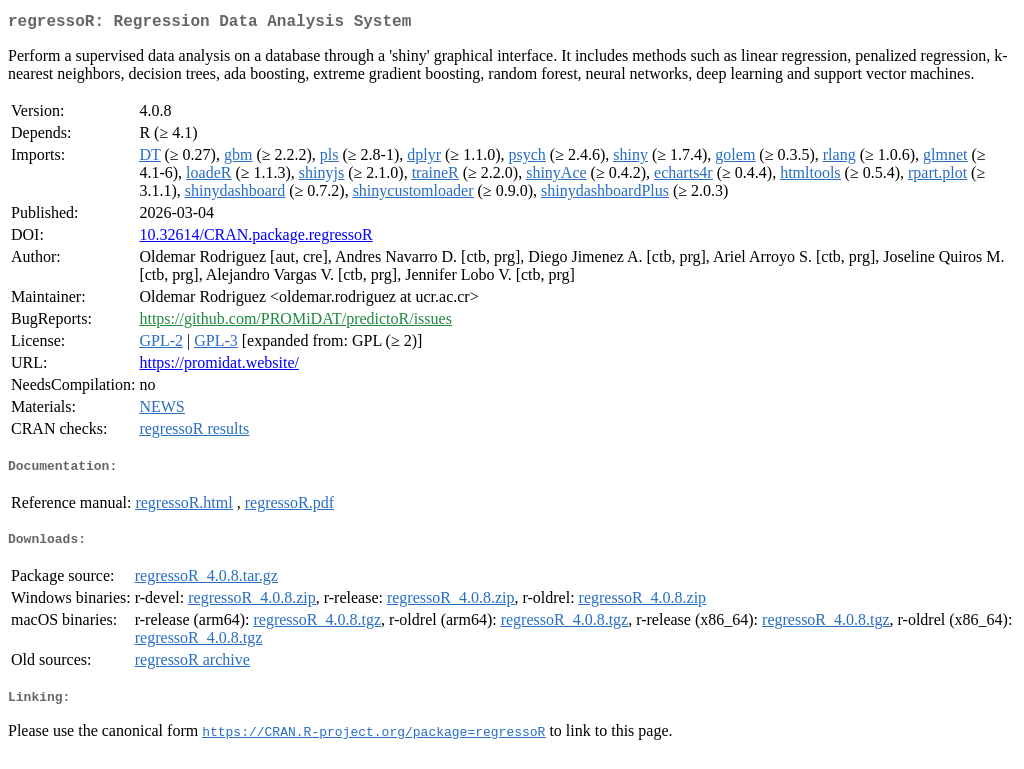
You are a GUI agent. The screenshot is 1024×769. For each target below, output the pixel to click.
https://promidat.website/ (219, 366)
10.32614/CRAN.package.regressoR (255, 238)
